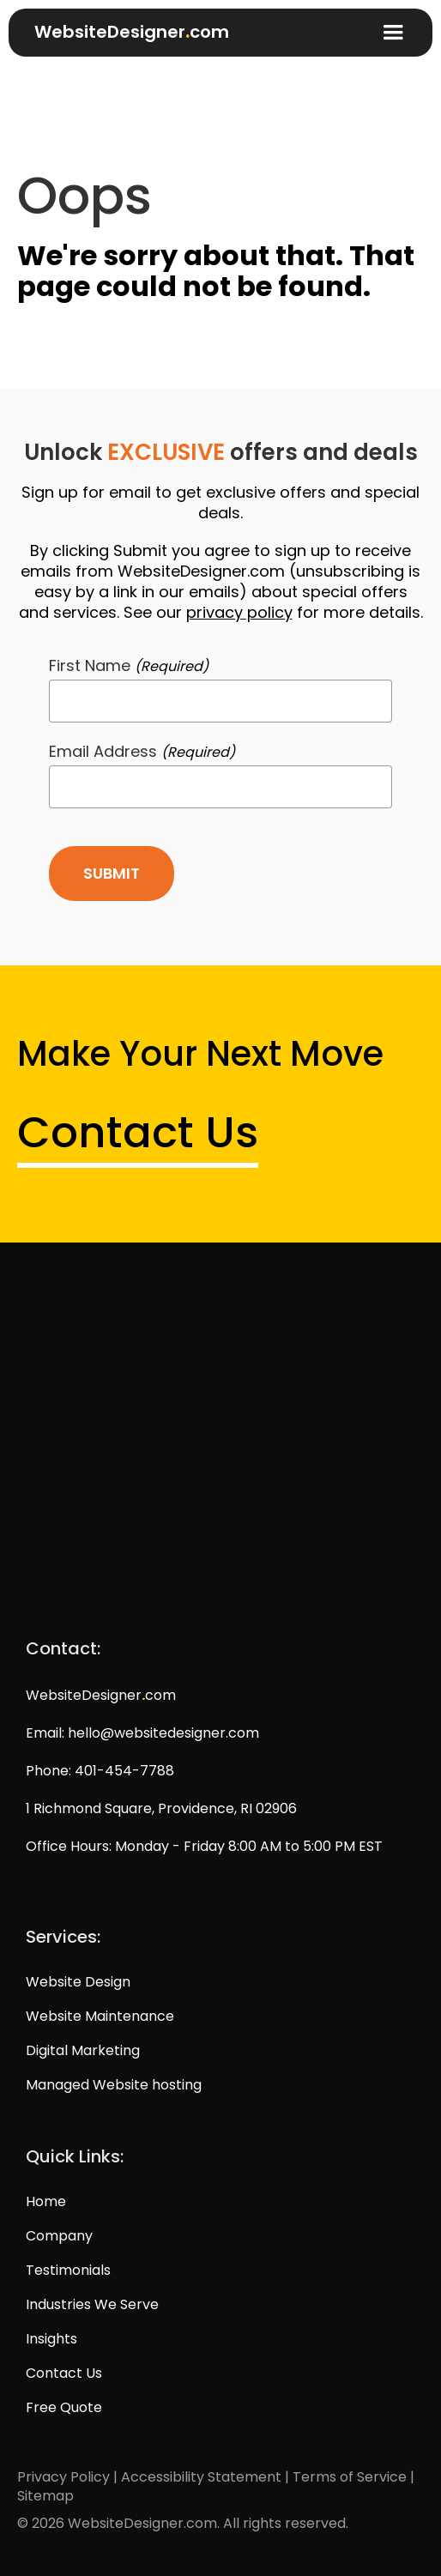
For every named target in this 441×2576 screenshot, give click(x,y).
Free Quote (64, 2407)
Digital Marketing (83, 2050)
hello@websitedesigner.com (163, 1733)
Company (59, 2236)
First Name (128, 666)
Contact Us (137, 1133)
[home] (123, 27)
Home (46, 2201)
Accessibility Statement (201, 2477)
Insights (51, 2339)
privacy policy (239, 612)
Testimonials (68, 2270)
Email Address (142, 752)
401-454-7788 (124, 1771)
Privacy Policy (63, 2477)
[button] (393, 33)
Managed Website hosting (114, 2085)
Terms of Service (350, 2477)
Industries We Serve (92, 2304)
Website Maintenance (100, 2016)
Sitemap (45, 2496)
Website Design (78, 1982)
